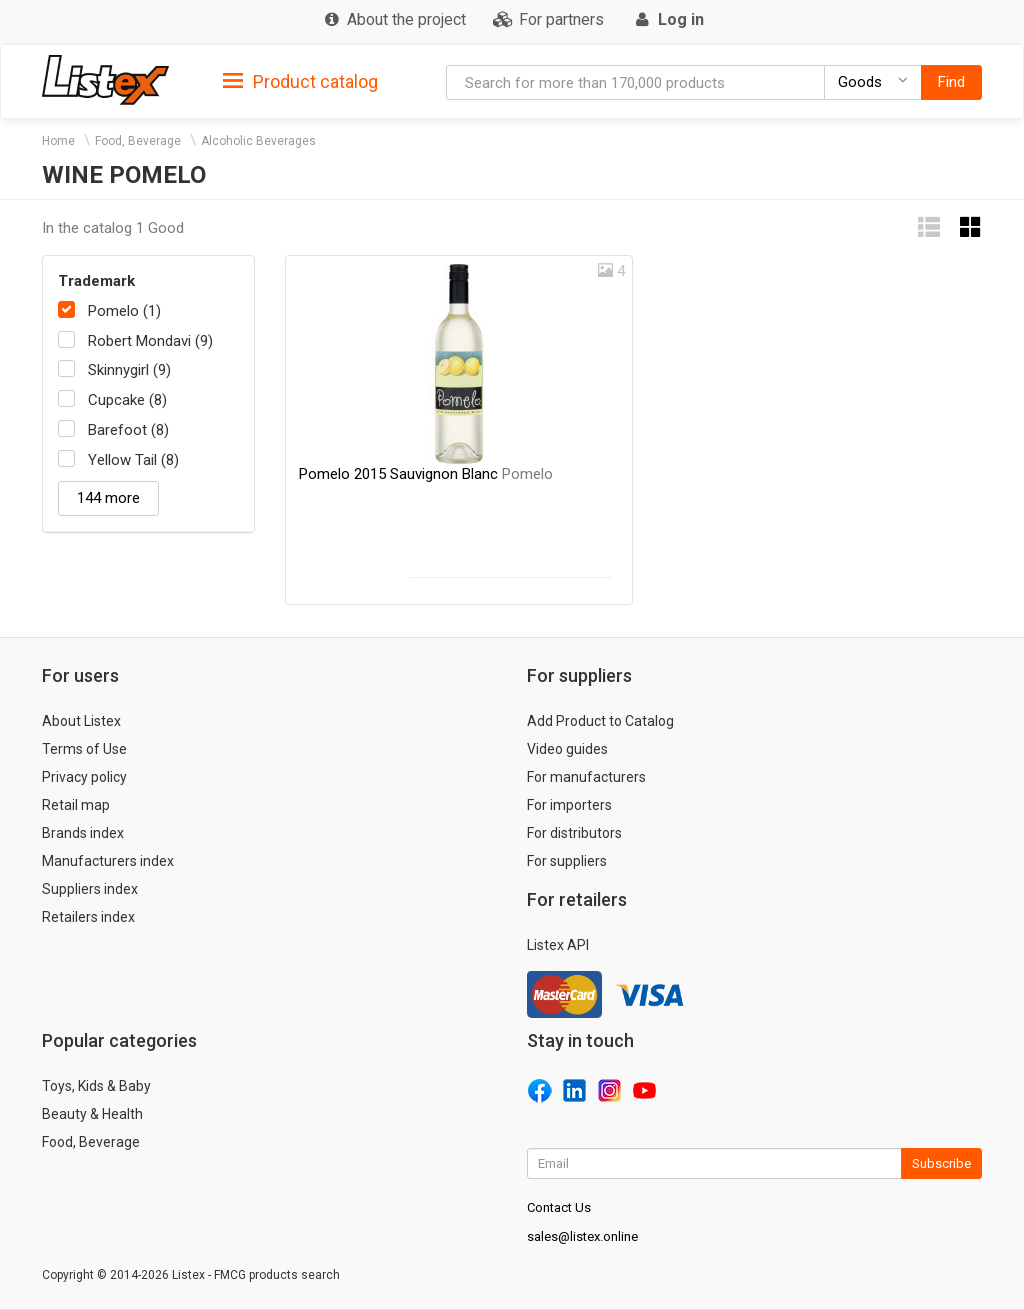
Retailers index (88, 917)
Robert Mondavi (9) (150, 341)
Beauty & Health (92, 1114)
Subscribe (941, 1163)
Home (58, 141)
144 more (108, 498)
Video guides (567, 749)
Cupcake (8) (127, 400)
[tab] (300, 80)
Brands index (83, 833)
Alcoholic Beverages (258, 141)
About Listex (81, 721)
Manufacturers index (108, 861)
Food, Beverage (138, 141)
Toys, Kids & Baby (96, 1086)
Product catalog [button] (300, 82)
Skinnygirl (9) (129, 370)
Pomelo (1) (124, 311)
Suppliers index (90, 889)
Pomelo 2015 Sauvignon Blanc (426, 474)
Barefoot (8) (128, 430)
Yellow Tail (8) (133, 460)
